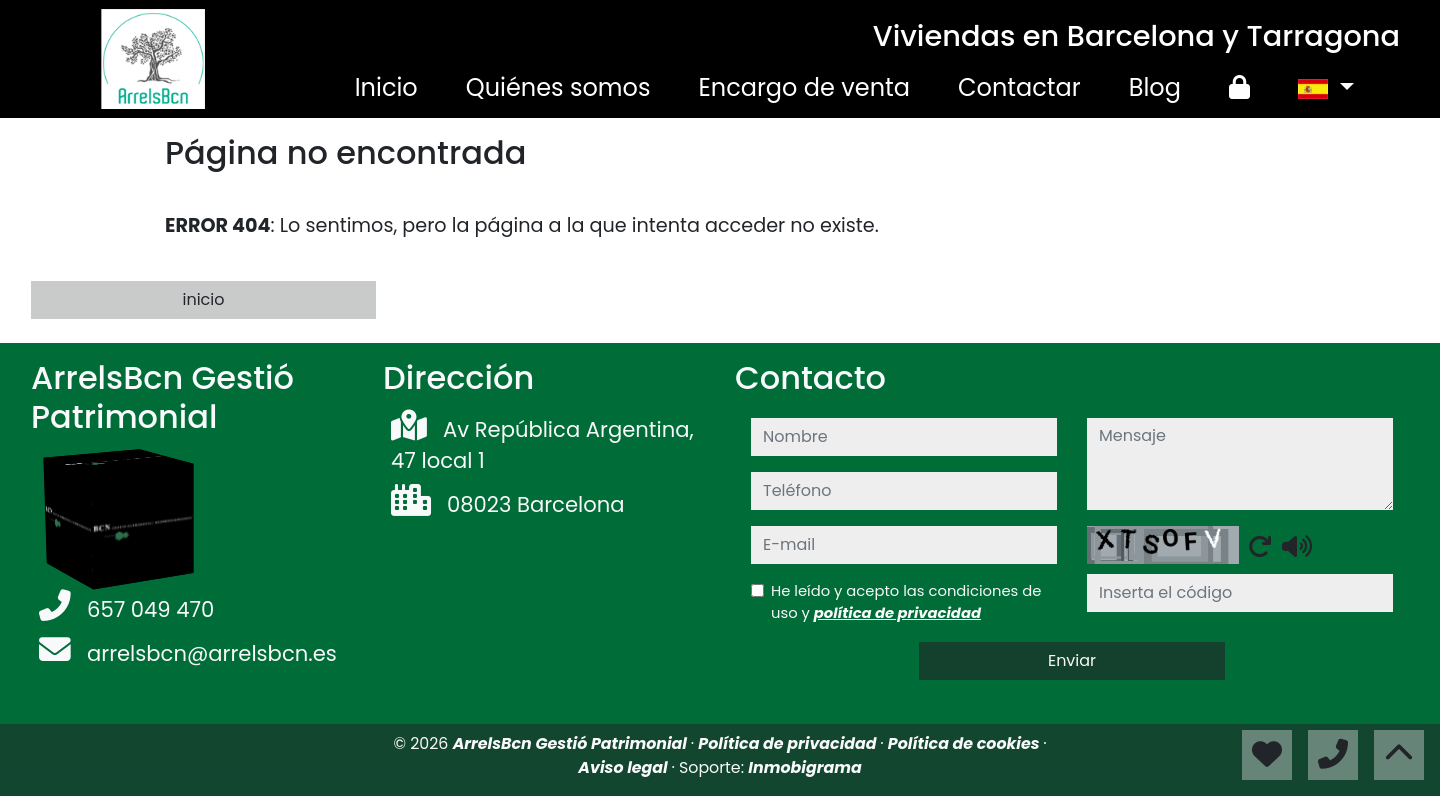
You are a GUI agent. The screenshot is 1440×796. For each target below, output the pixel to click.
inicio (203, 299)
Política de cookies (965, 743)
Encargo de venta (804, 87)
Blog (1155, 87)
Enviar (1072, 660)
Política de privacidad (789, 743)
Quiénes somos (558, 87)
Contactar (1019, 87)
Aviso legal (624, 767)
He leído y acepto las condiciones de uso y (906, 601)
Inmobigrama (804, 767)
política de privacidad (897, 612)
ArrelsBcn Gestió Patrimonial (572, 743)
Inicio (386, 87)
